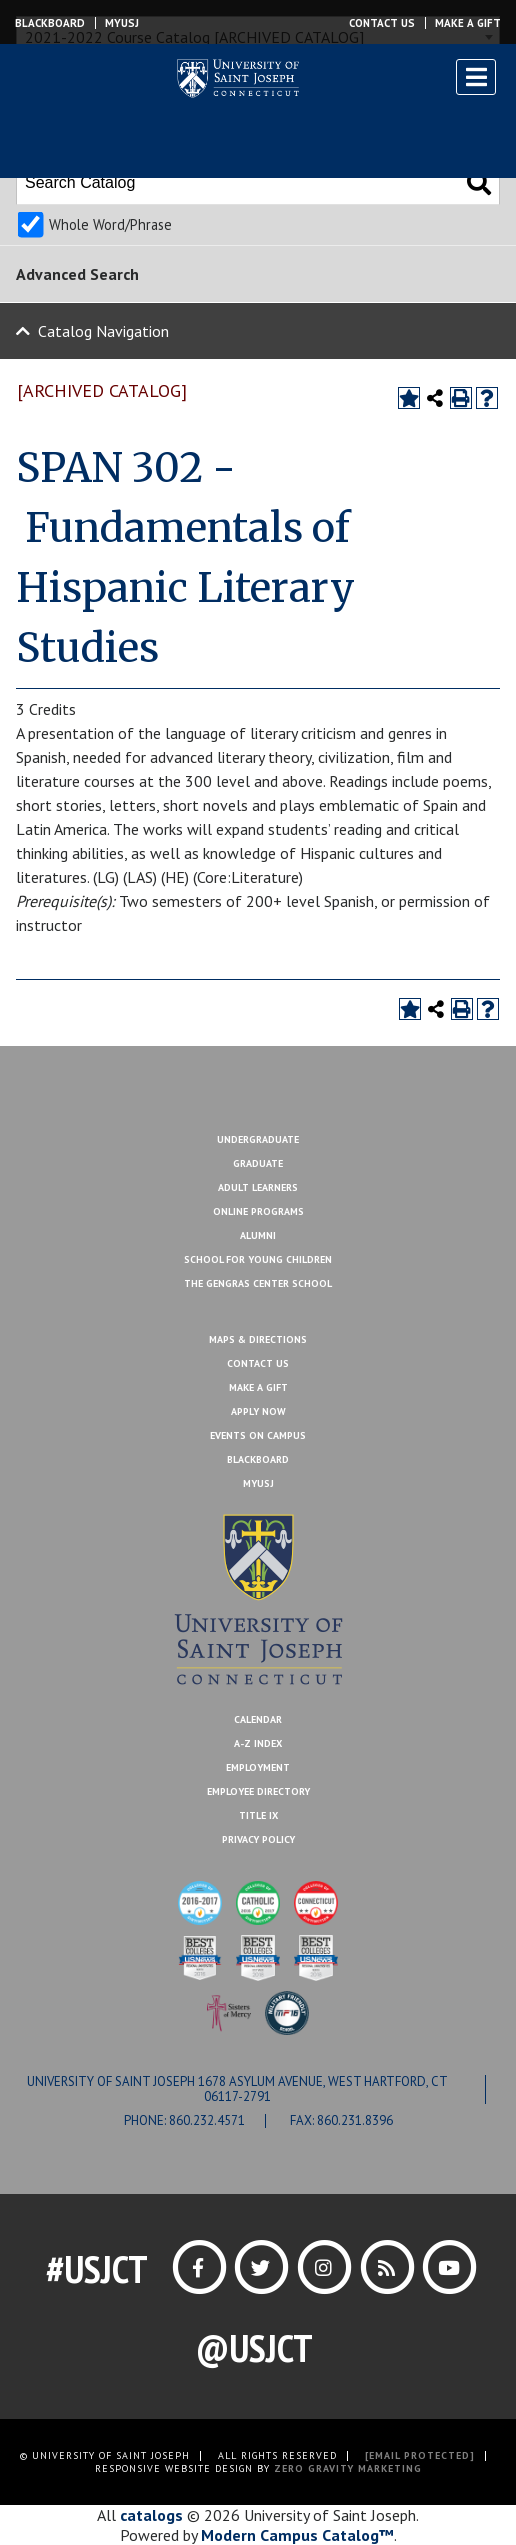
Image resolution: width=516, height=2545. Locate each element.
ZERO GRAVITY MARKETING (348, 2468)
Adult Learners (258, 1187)
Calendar (258, 1719)
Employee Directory (258, 1791)
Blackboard (50, 23)
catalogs (151, 2515)
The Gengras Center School (258, 1283)
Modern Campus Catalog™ (297, 2535)
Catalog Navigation (103, 331)
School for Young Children (258, 1259)
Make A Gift (258, 1387)
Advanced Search (77, 274)
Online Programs (258, 1211)
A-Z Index (258, 1743)
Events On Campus (258, 1435)
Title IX (258, 1815)
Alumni (258, 1235)
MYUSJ (122, 23)
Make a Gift (468, 23)
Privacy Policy (258, 1839)
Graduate (258, 1163)
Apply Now (258, 1411)
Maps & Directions (258, 1339)
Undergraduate (258, 1139)
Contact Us (382, 23)
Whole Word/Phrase (110, 224)
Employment (258, 1767)
